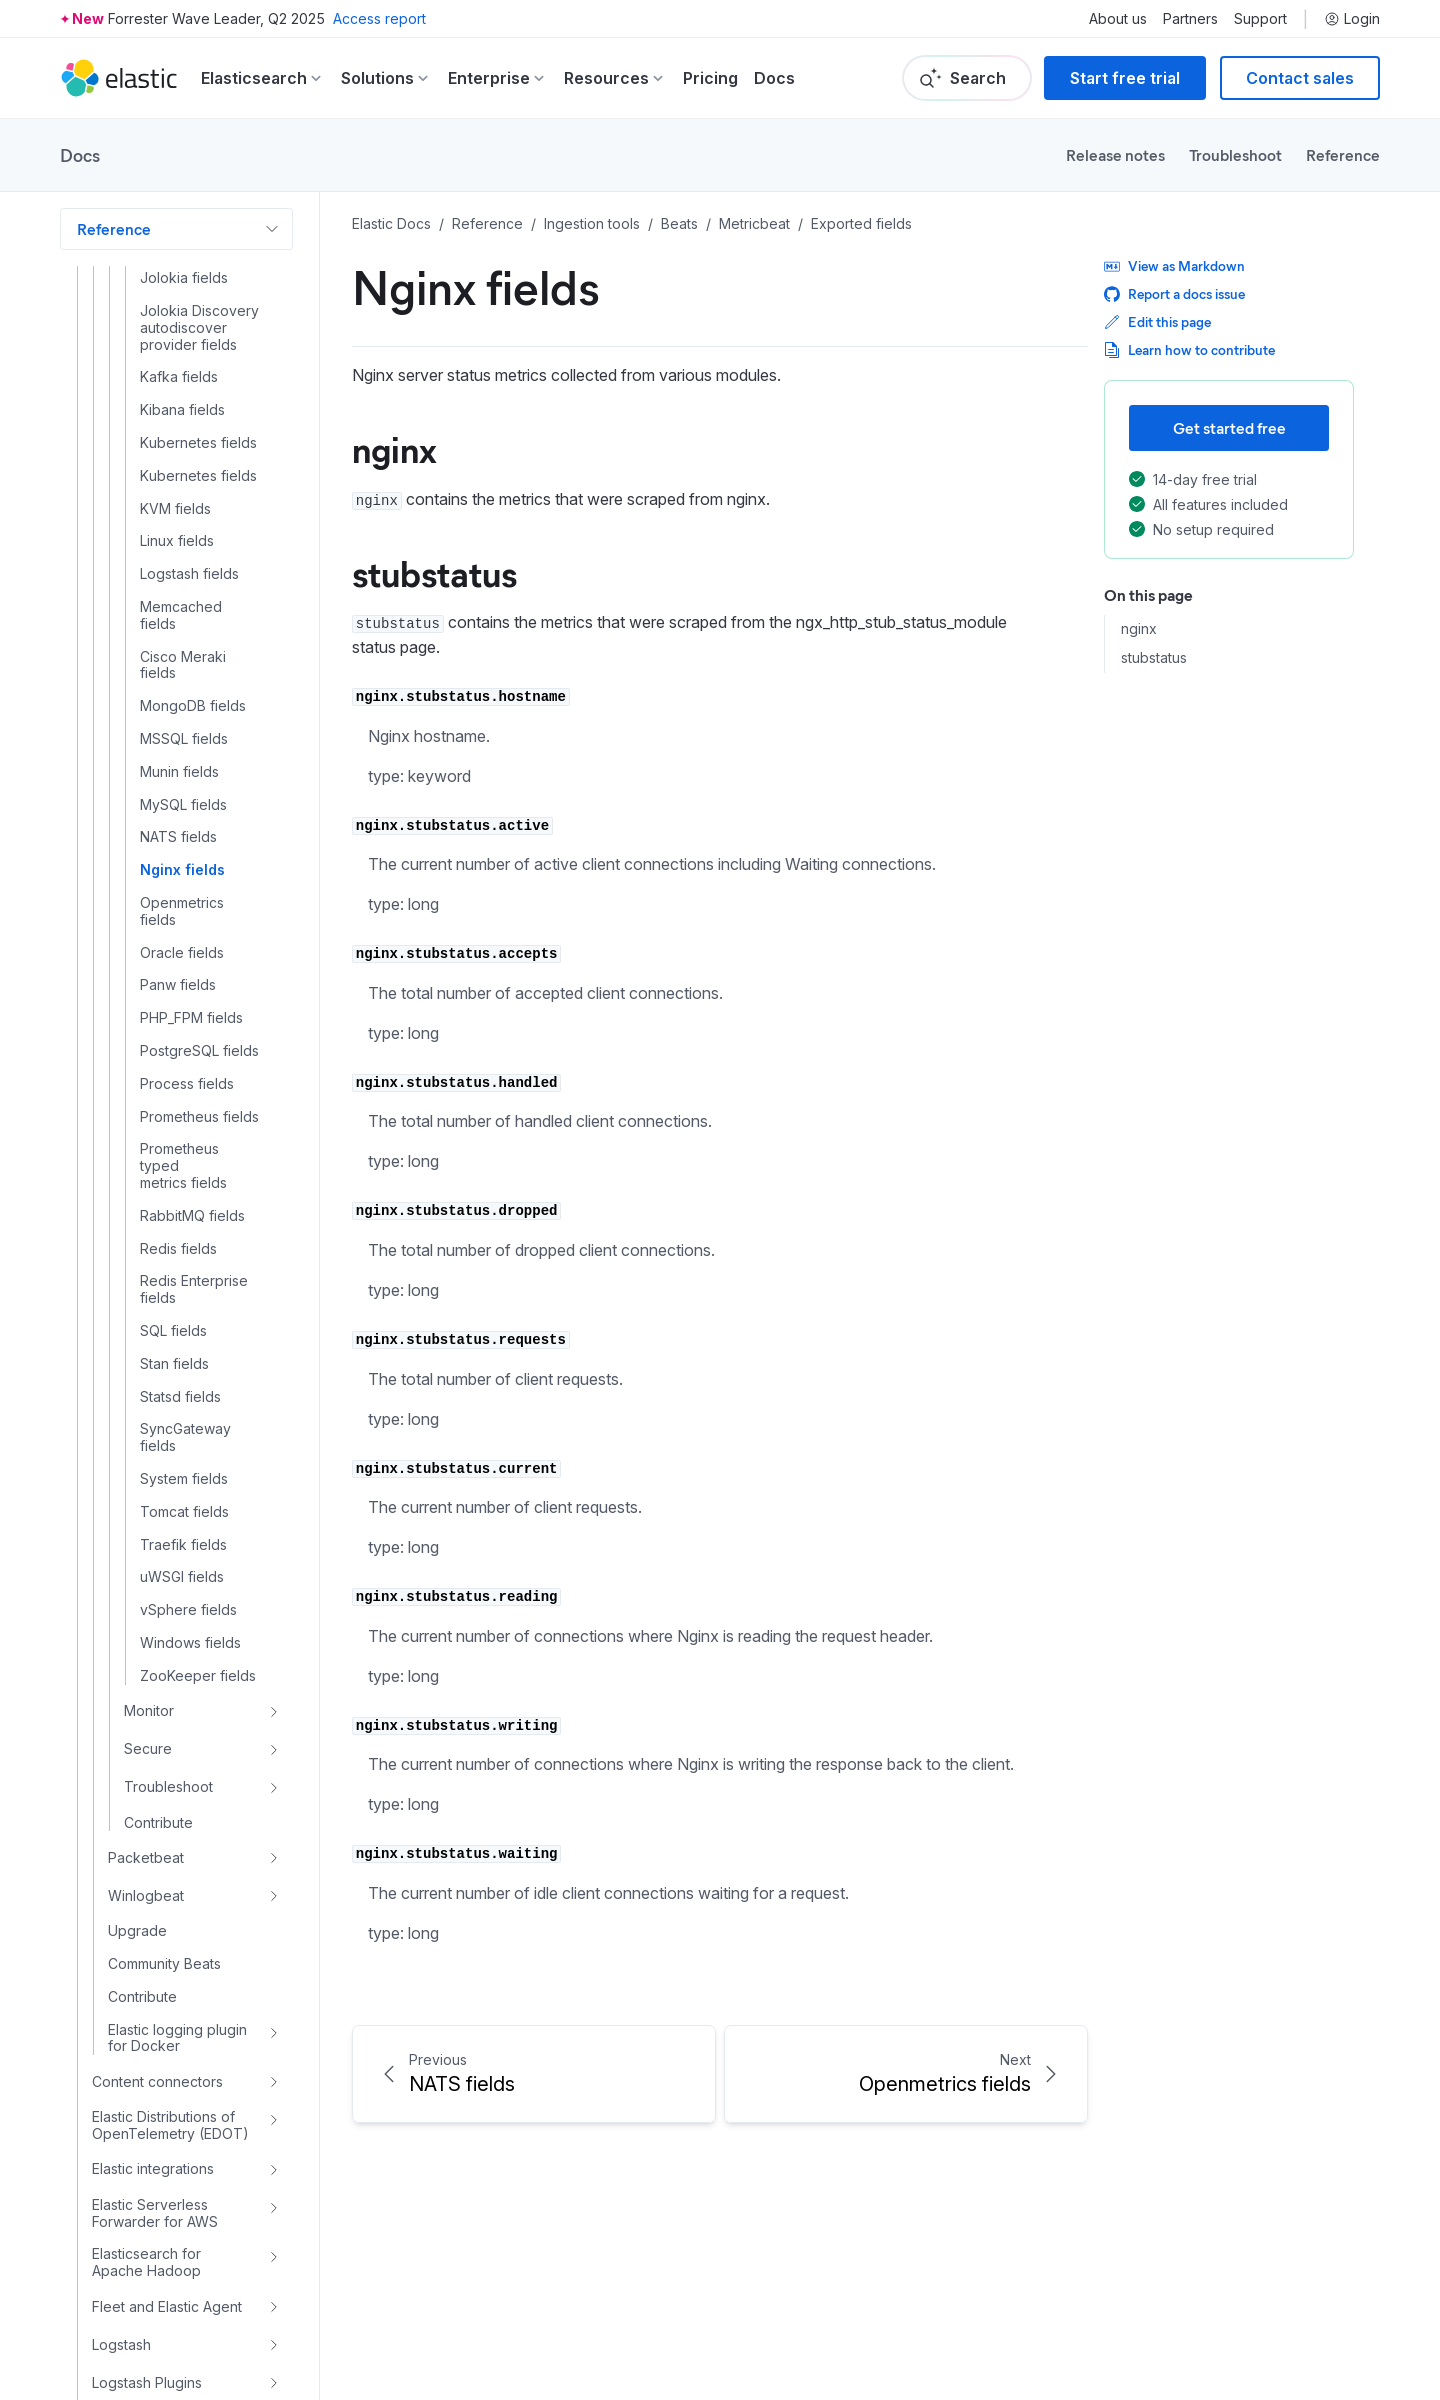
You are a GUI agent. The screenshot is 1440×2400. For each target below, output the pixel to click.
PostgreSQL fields (199, 901)
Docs (774, 78)
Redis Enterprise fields (194, 1139)
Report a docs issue (1174, 293)
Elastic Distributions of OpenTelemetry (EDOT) (170, 1975)
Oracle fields (182, 803)
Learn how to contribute (1189, 349)
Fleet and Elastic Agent (167, 2156)
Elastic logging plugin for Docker (177, 1888)
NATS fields (178, 687)
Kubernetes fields (198, 293)
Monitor (149, 1560)
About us (1118, 19)
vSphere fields (188, 1460)
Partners (1190, 19)
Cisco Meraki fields (183, 515)
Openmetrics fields (182, 761)
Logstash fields (189, 424)
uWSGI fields (182, 1427)
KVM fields (175, 359)
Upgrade (137, 1781)
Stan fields (174, 1214)
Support (1260, 19)
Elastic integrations (153, 2018)
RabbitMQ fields (192, 1066)
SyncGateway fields (185, 1287)
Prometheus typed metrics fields (183, 1016)
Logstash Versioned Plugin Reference (157, 2276)
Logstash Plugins (147, 2232)
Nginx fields (182, 720)
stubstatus (1154, 658)
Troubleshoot (1235, 154)
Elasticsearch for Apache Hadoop (146, 2112)
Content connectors (157, 1931)
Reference (1343, 154)
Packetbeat (146, 1707)
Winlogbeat (146, 1745)
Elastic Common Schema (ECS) (132, 2334)
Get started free (1229, 427)
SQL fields (173, 1181)
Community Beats (164, 1814)
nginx (1139, 629)
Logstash (121, 2194)
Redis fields (178, 1099)
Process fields (187, 934)
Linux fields (177, 391)
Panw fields (178, 835)
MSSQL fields (184, 589)
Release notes (1115, 154)
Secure (148, 1598)
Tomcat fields (184, 1362)
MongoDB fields (193, 556)
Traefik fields (183, 1395)
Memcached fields (181, 465)
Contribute (158, 1673)
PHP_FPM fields (191, 868)
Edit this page (1157, 321)
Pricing (710, 78)
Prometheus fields (199, 967)
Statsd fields (180, 1247)
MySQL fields (183, 655)
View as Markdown (1174, 265)
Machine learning (138, 2385)
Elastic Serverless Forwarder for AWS (155, 2063)
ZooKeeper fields (198, 1526)
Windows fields (190, 1493)
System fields (184, 1329)
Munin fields (179, 622)
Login (1352, 19)
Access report (379, 18)
